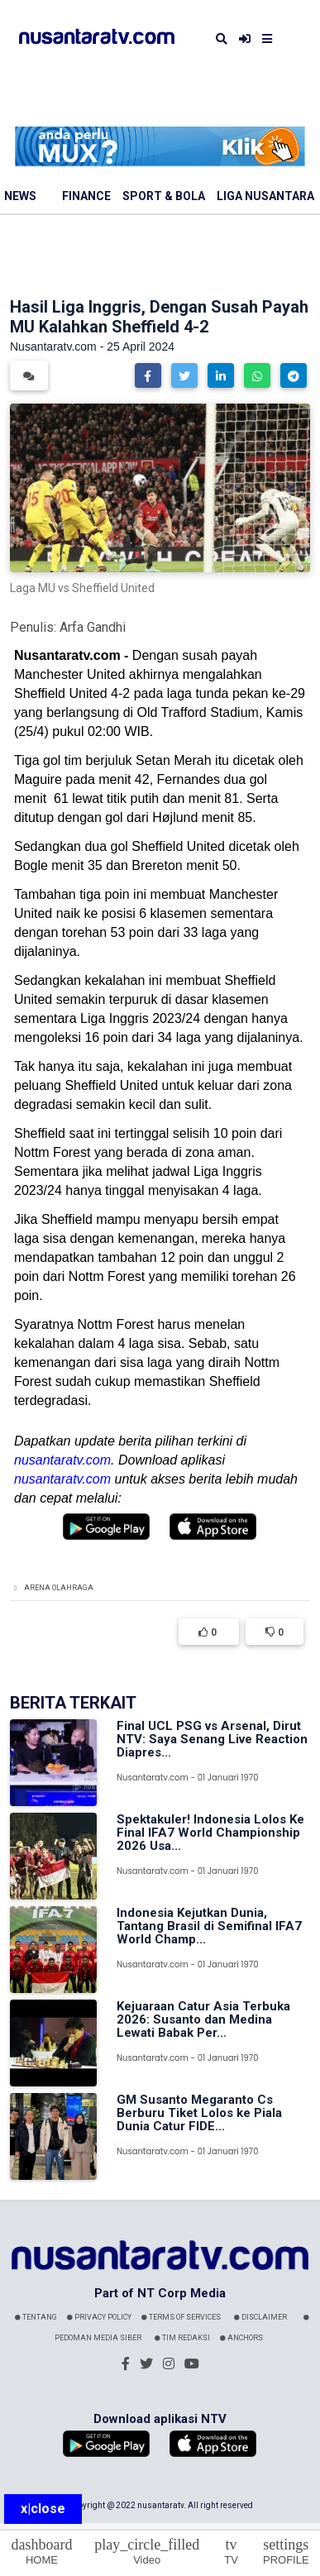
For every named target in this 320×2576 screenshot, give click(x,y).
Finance (86, 196)
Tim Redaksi (182, 2338)
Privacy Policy (99, 2317)
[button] (148, 375)
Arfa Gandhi (93, 627)
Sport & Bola (163, 196)
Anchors (241, 2338)
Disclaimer (260, 2317)
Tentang (36, 2317)
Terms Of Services (181, 2317)
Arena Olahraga (58, 1588)
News (20, 196)
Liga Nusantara (265, 196)
